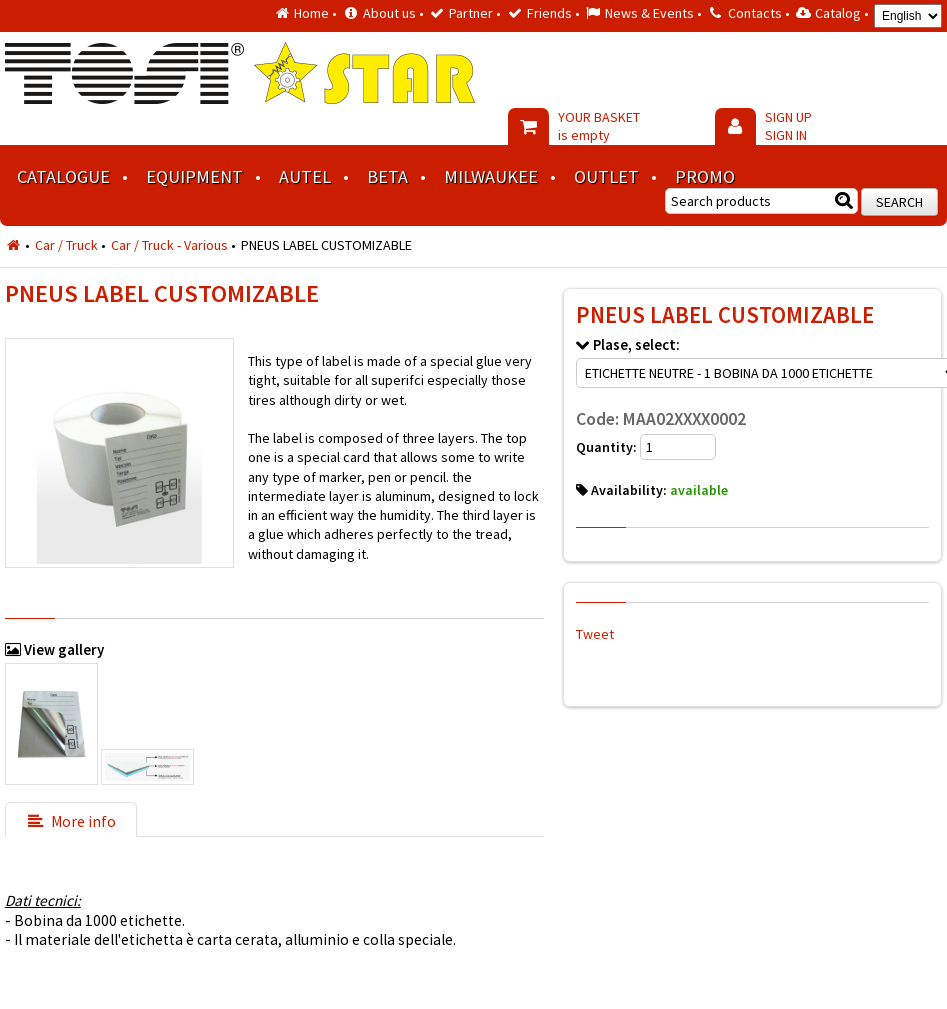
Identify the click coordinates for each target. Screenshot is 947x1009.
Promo (705, 176)
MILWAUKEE (491, 176)
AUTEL (305, 176)
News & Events (649, 13)
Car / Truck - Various (169, 245)
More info (71, 821)
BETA (387, 176)
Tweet (595, 634)
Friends (549, 13)
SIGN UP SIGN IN (788, 126)
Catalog (838, 13)
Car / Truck (66, 245)
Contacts (755, 13)
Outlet (606, 176)
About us (389, 13)
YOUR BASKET (599, 126)
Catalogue (63, 176)
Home (311, 13)
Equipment (194, 176)
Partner (471, 13)
